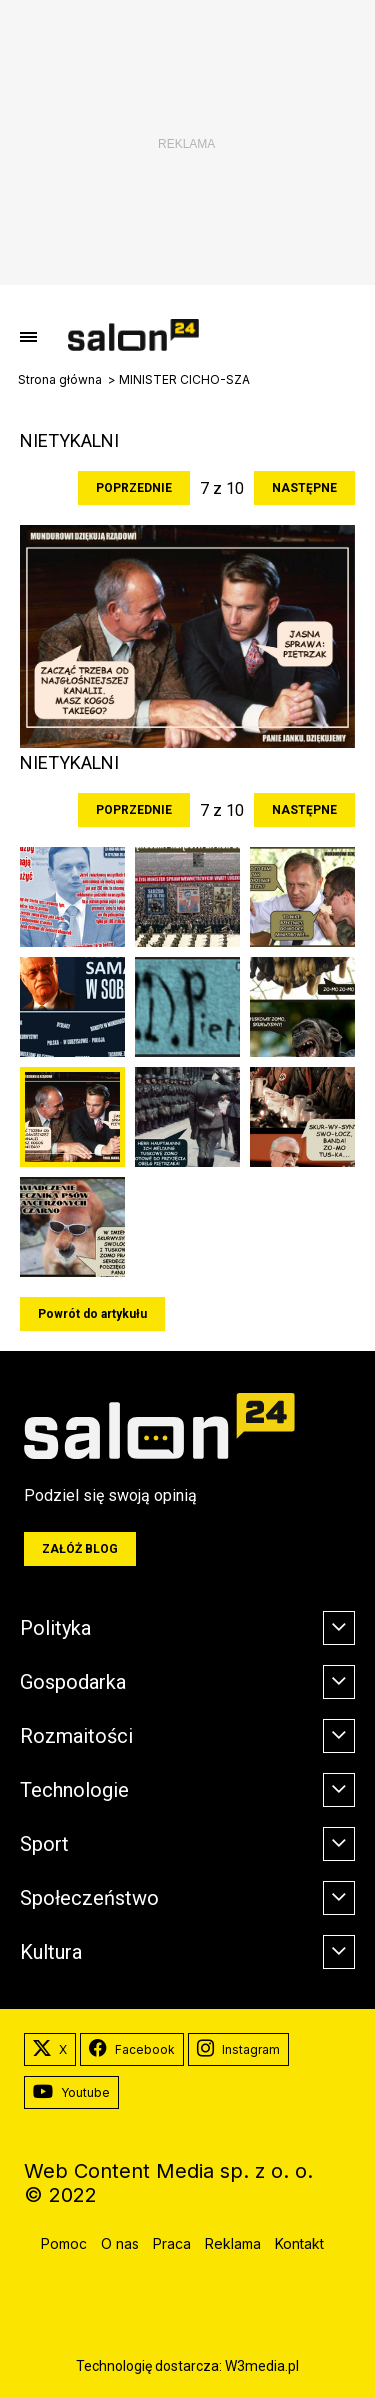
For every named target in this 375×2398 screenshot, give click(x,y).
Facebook (132, 2050)
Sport (44, 1844)
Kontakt (299, 2243)
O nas (120, 2243)
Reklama (233, 2243)
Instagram (238, 2050)
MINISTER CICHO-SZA (184, 380)
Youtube (71, 2093)
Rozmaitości (76, 1736)
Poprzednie (134, 488)
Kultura (51, 1952)
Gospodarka (73, 1682)
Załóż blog (80, 1549)
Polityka (55, 1628)
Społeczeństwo (89, 1898)
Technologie (74, 1790)
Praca (172, 2243)
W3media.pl (262, 2366)
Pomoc (64, 2243)
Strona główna (60, 380)
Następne (304, 488)
